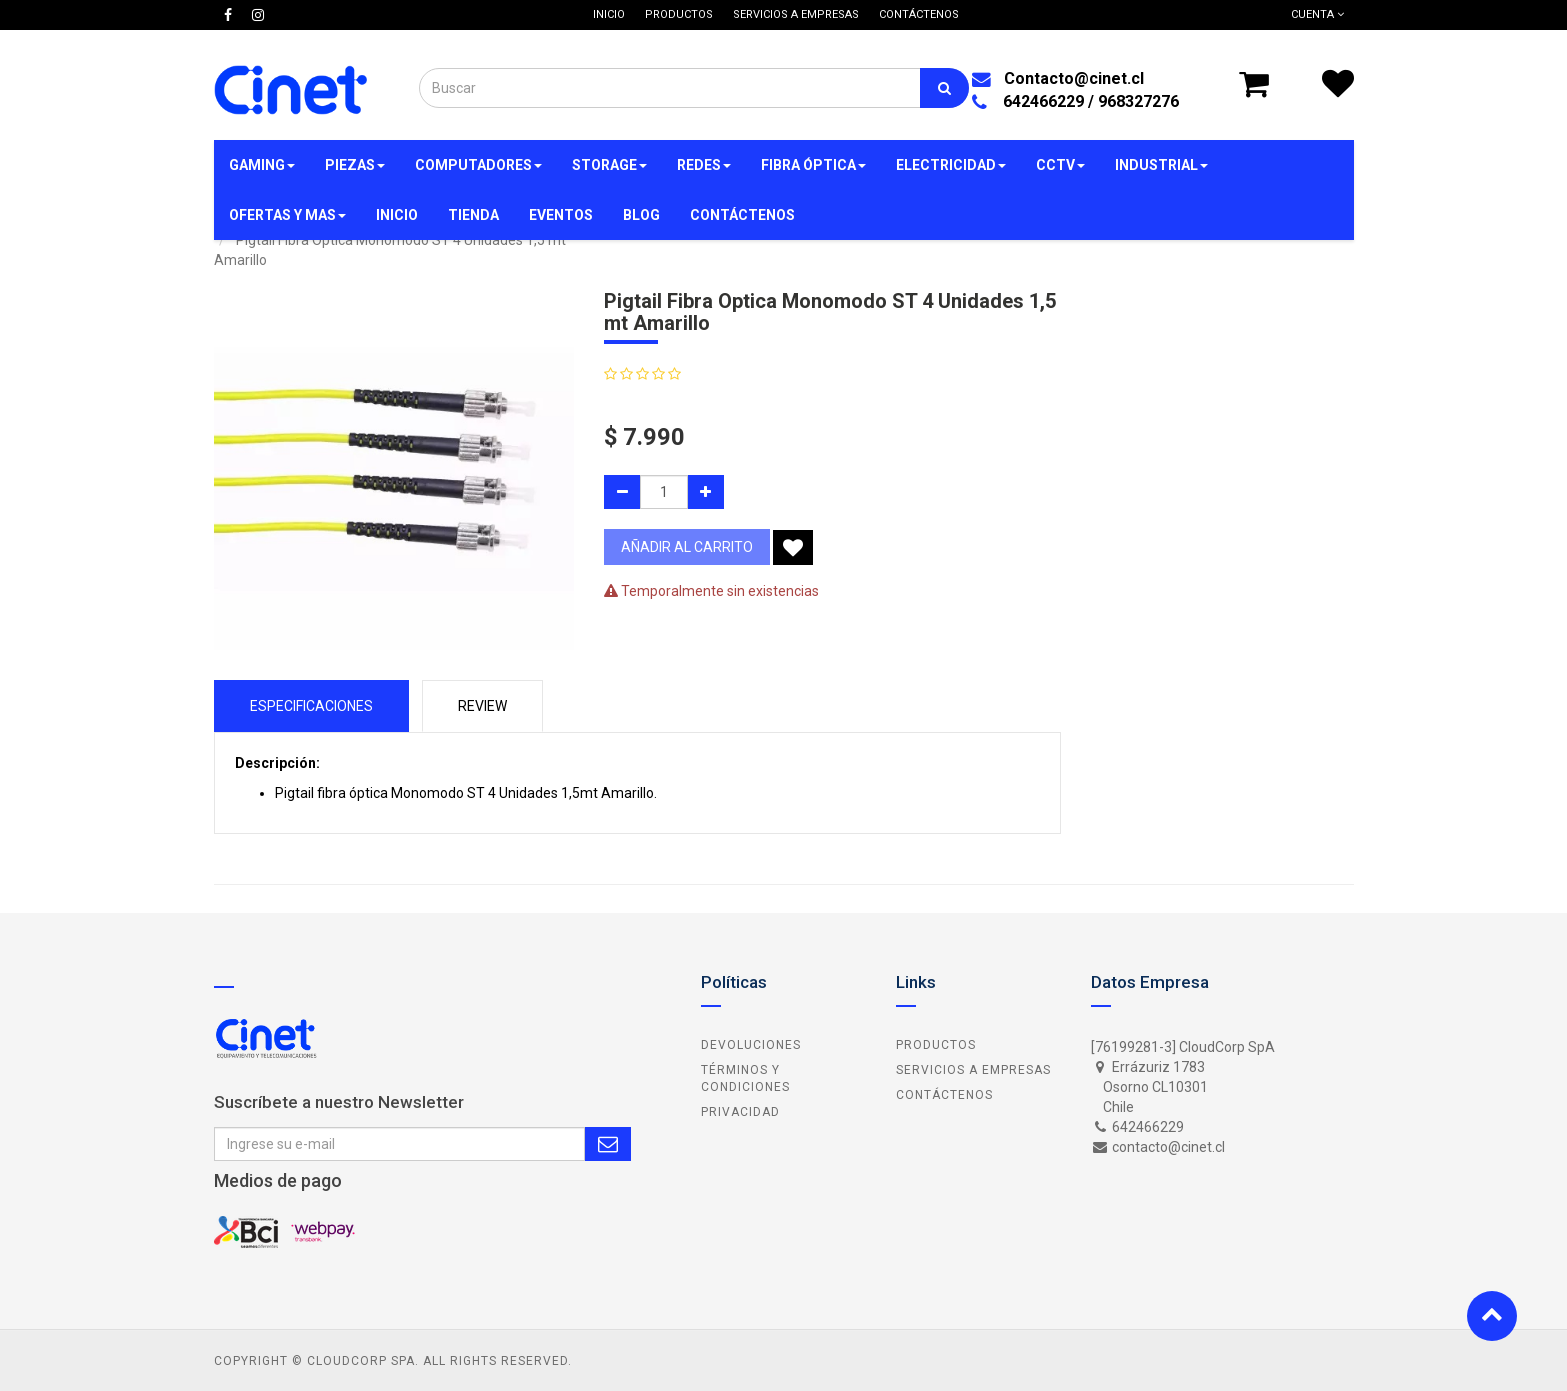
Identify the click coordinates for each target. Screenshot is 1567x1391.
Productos (936, 1045)
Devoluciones (751, 1045)
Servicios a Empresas (973, 1070)
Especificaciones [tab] (311, 706)
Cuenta (1317, 14)
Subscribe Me (608, 1144)
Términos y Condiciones (745, 1078)
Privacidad (740, 1112)
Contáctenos (944, 1095)
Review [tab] (482, 706)
